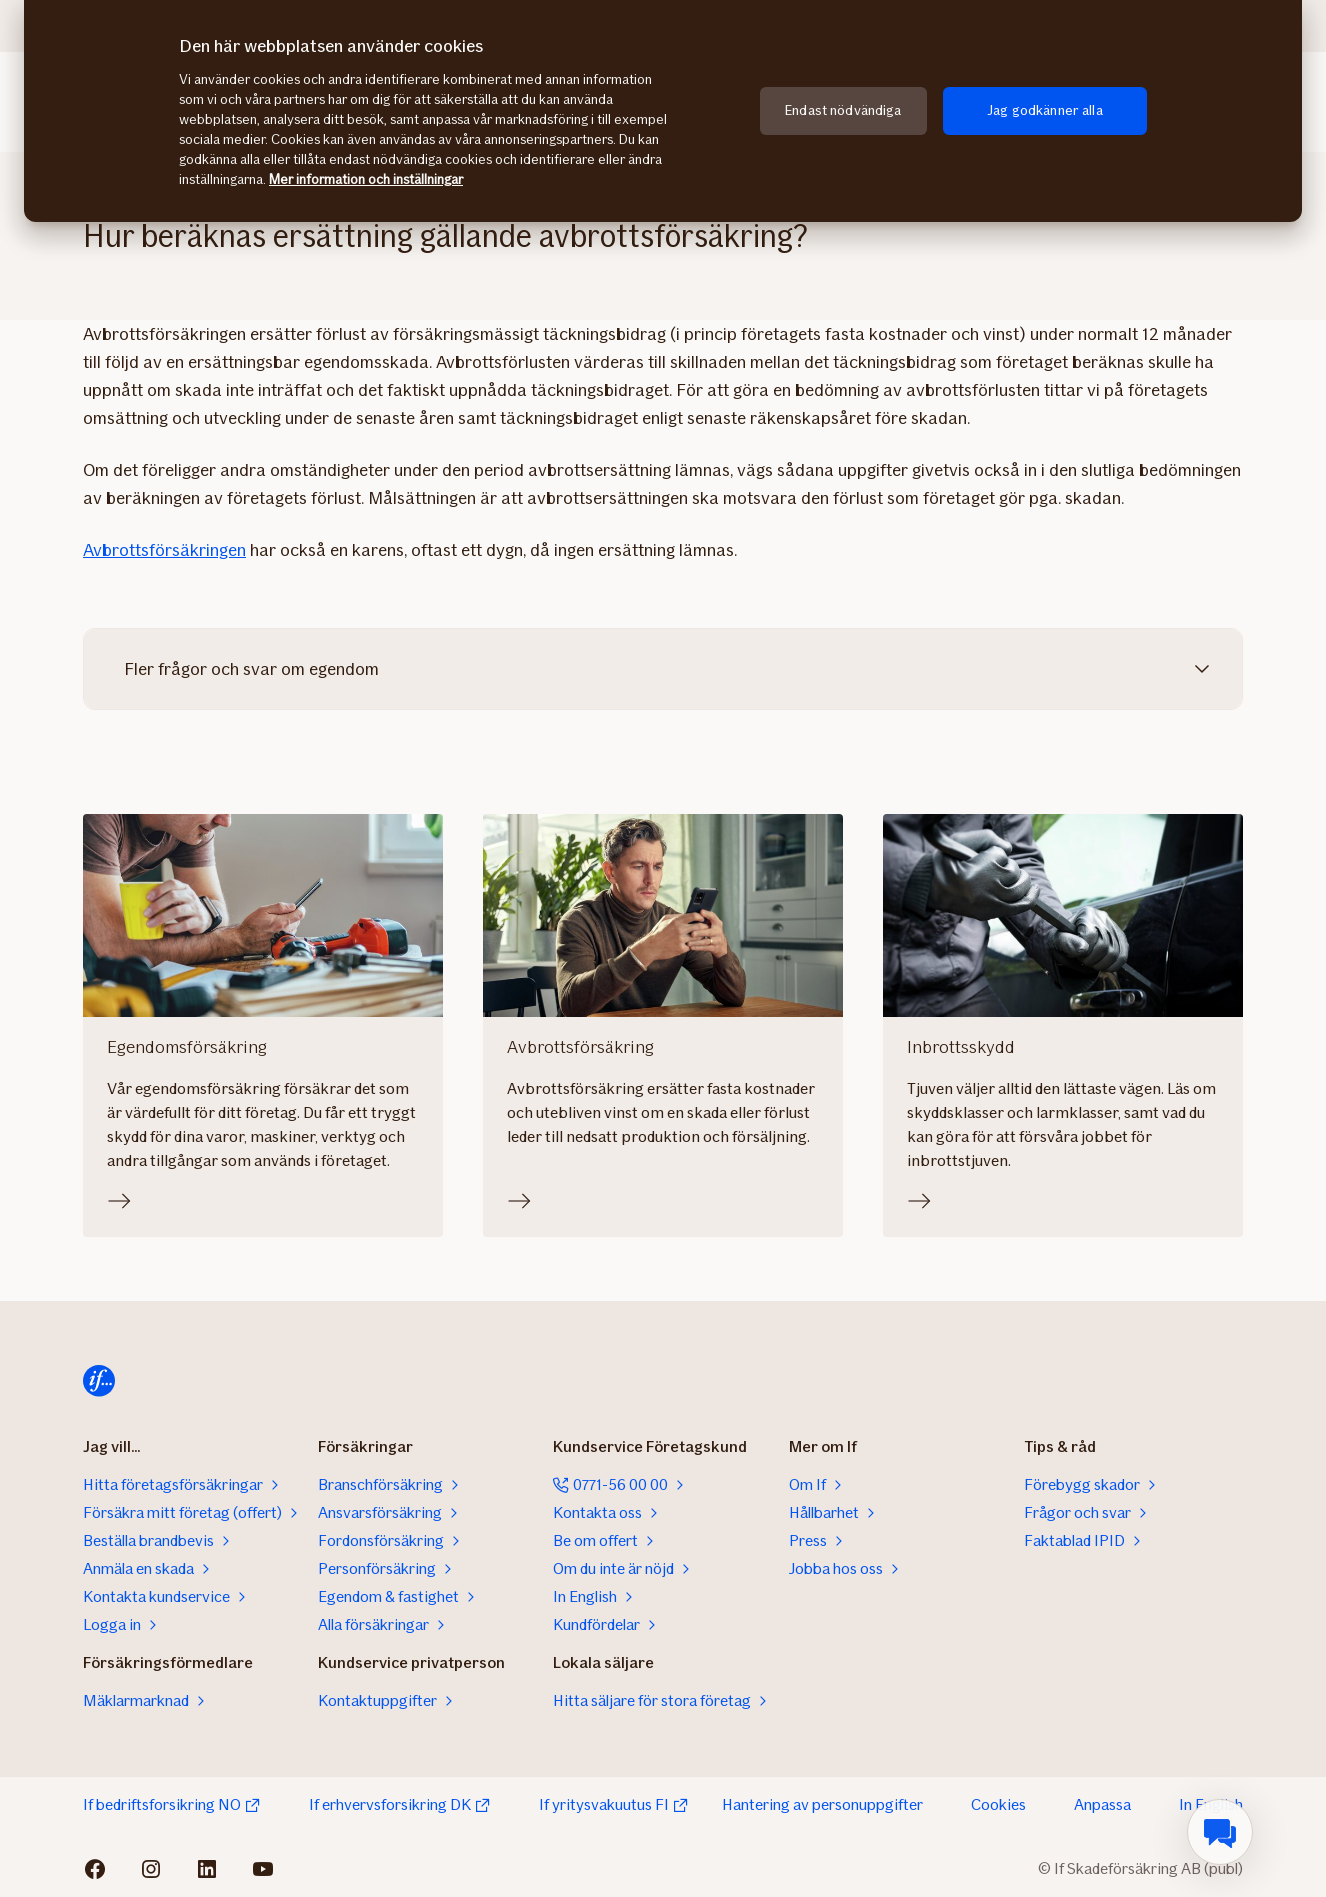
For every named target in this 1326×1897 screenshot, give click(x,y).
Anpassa (1102, 1804)
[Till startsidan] (99, 1381)
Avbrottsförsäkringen (164, 550)
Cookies (998, 1804)
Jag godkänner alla (1045, 110)
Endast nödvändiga (843, 110)
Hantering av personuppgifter (822, 1804)
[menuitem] (1220, 1832)
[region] (663, 111)
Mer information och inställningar (366, 179)
